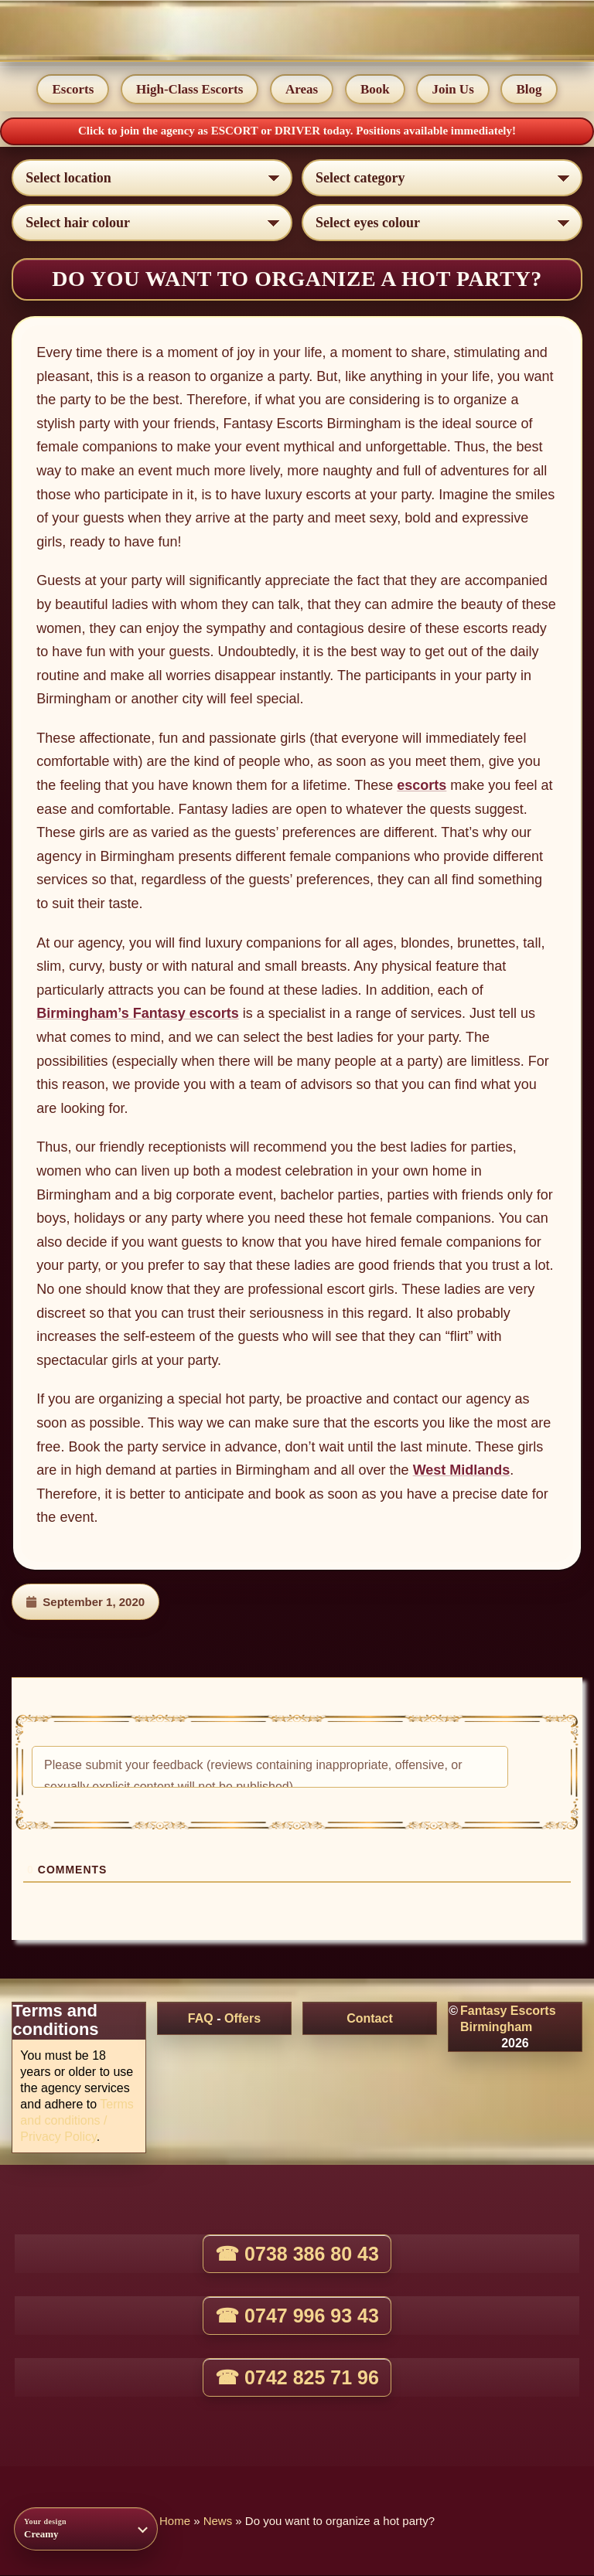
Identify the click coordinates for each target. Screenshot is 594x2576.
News (218, 2521)
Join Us (453, 90)
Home (174, 2521)
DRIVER (299, 131)
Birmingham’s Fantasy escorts (137, 1014)
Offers (242, 2019)
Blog (529, 90)
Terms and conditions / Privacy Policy (76, 2121)
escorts (421, 786)
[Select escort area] (152, 177)
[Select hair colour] (152, 222)
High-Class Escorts (189, 90)
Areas (301, 90)
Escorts (73, 90)
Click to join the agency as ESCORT (169, 131)
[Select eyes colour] (442, 222)
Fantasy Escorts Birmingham (508, 2019)
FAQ (200, 2019)
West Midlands (461, 1471)
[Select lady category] (442, 177)
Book (375, 90)
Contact (369, 2019)
